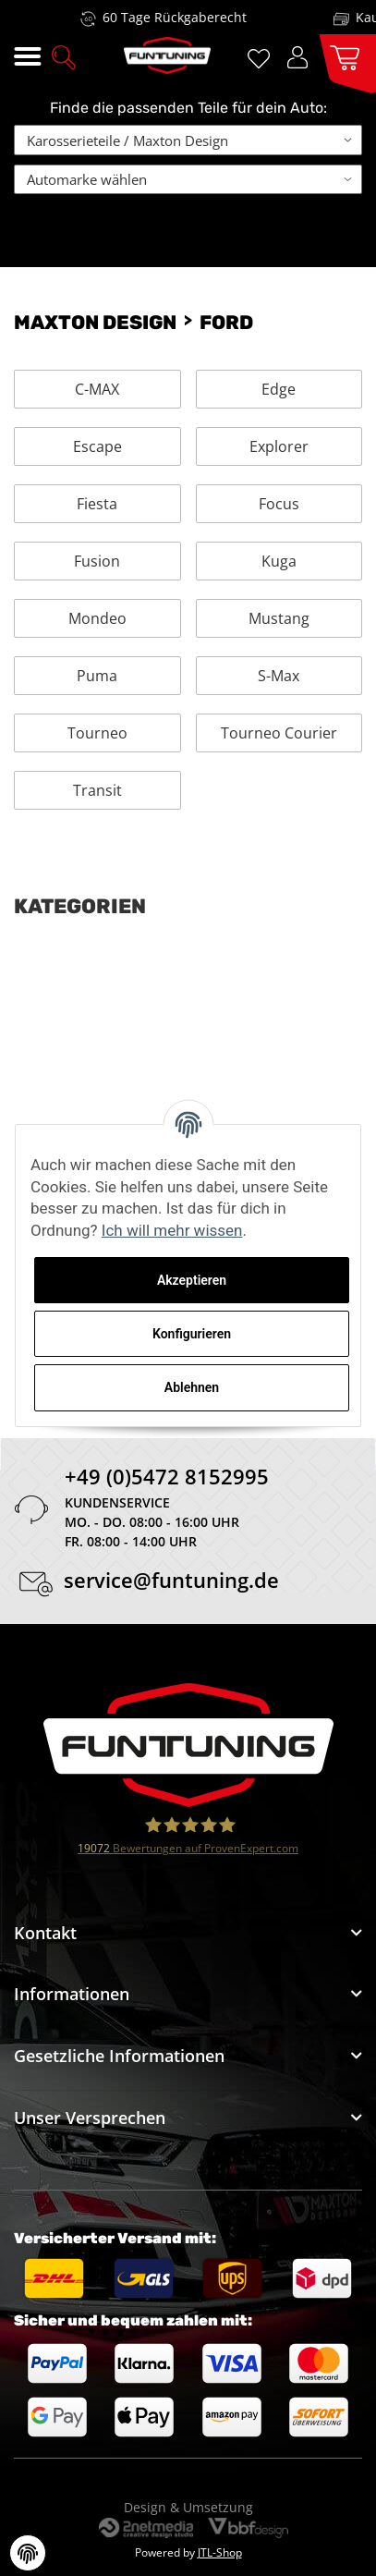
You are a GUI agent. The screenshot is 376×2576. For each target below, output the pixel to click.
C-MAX (97, 389)
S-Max (278, 675)
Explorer (279, 446)
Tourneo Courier (279, 733)
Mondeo (97, 618)
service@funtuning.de (171, 1583)
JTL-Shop (220, 2552)
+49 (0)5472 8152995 (167, 1480)
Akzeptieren (191, 1280)
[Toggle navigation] (27, 56)
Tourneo (97, 733)
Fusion (97, 561)
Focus (279, 504)
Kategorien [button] (80, 907)
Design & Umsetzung (188, 2507)
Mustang (279, 618)
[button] (64, 55)
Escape (97, 446)
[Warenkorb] (340, 56)
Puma (97, 675)
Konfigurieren (191, 1333)
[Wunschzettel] (262, 56)
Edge (278, 389)
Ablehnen (191, 1387)
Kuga (279, 561)
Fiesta (97, 504)
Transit (97, 790)
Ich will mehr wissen (172, 1230)
